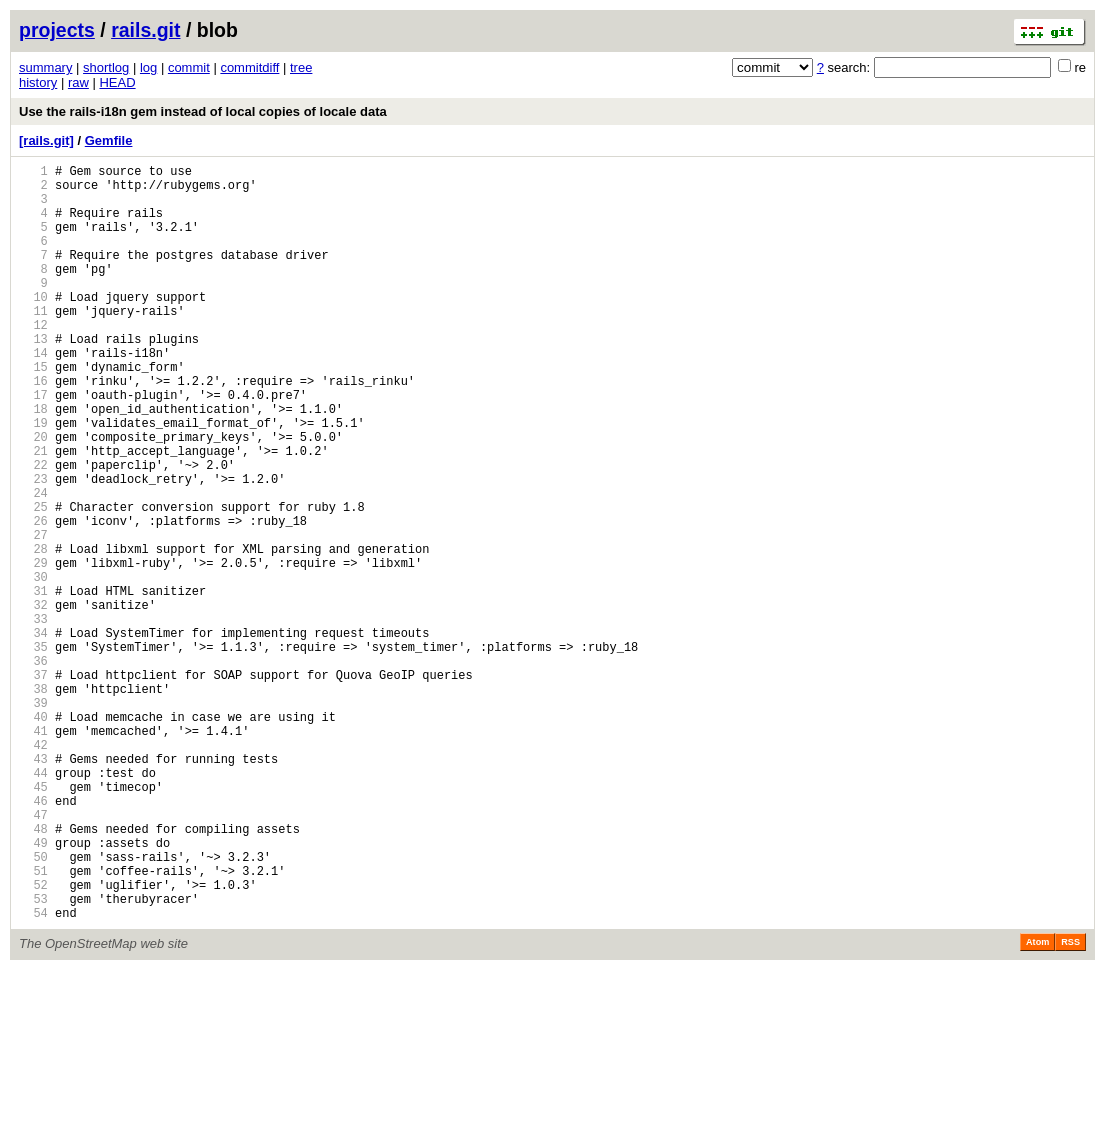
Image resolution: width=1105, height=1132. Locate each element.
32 (33, 700)
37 (33, 785)
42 (33, 870)
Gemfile (109, 140)
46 (33, 938)
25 (33, 581)
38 (33, 802)
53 (33, 1057)
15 (33, 411)
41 (33, 853)
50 (33, 1006)
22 (33, 530)
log (148, 67)
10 (33, 326)
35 (33, 751)
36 (33, 768)
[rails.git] (46, 140)
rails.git (145, 30)
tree (301, 67)
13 (33, 377)
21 (33, 513)
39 (33, 819)
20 (33, 496)
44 (33, 904)
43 (33, 887)
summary (45, 67)
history (38, 82)
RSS (1070, 1104)
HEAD (117, 82)
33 (33, 717)
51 (33, 1023)
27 (33, 615)
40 (33, 836)
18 (33, 462)
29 (33, 649)
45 (33, 921)
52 (33, 1040)
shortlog (106, 67)
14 (33, 394)
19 (33, 479)
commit (189, 67)
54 (33, 1074)
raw (78, 82)
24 (33, 564)
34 (33, 734)
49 (33, 989)
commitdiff (249, 67)
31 (33, 683)
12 (33, 360)
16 (33, 428)
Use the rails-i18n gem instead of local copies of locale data (203, 111)
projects (57, 30)
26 (33, 598)
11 (33, 343)
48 (33, 972)
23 (33, 547)
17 (33, 445)
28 (33, 632)
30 (33, 666)
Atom (1037, 1104)
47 (33, 955)
